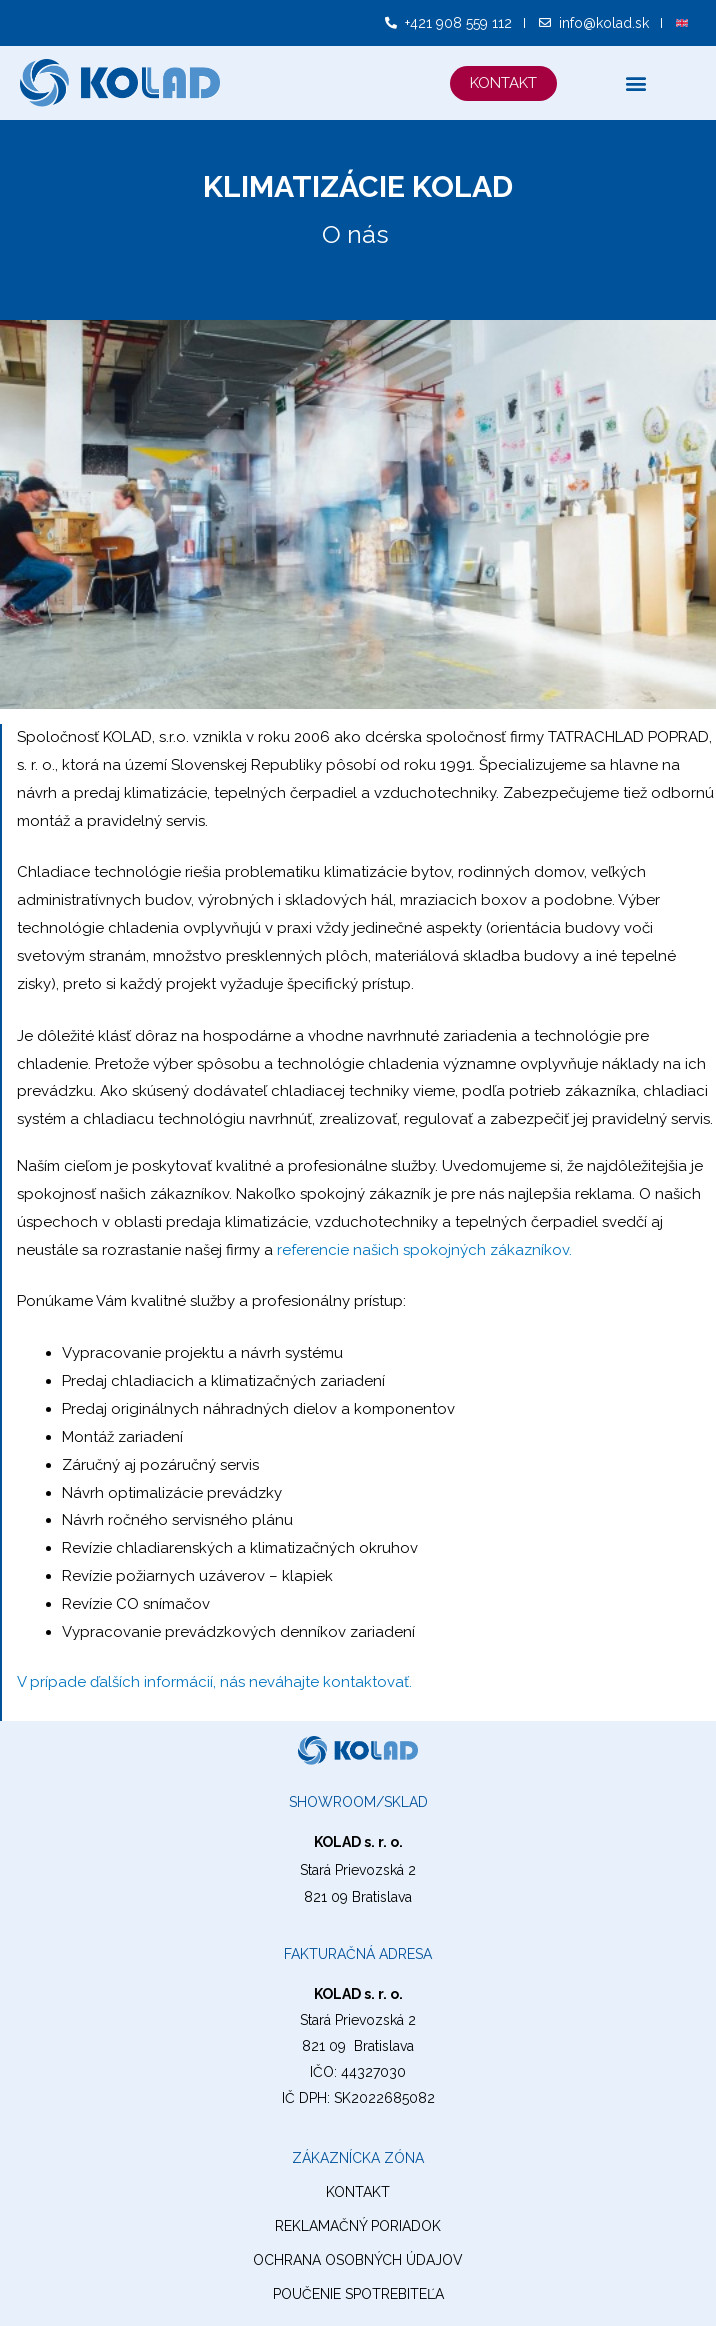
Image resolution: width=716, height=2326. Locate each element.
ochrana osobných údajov (358, 2260)
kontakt (358, 2192)
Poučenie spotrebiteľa (358, 2294)
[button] (503, 83)
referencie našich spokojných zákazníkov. (424, 1250)
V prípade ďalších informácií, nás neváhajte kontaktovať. (214, 1682)
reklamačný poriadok (358, 2226)
